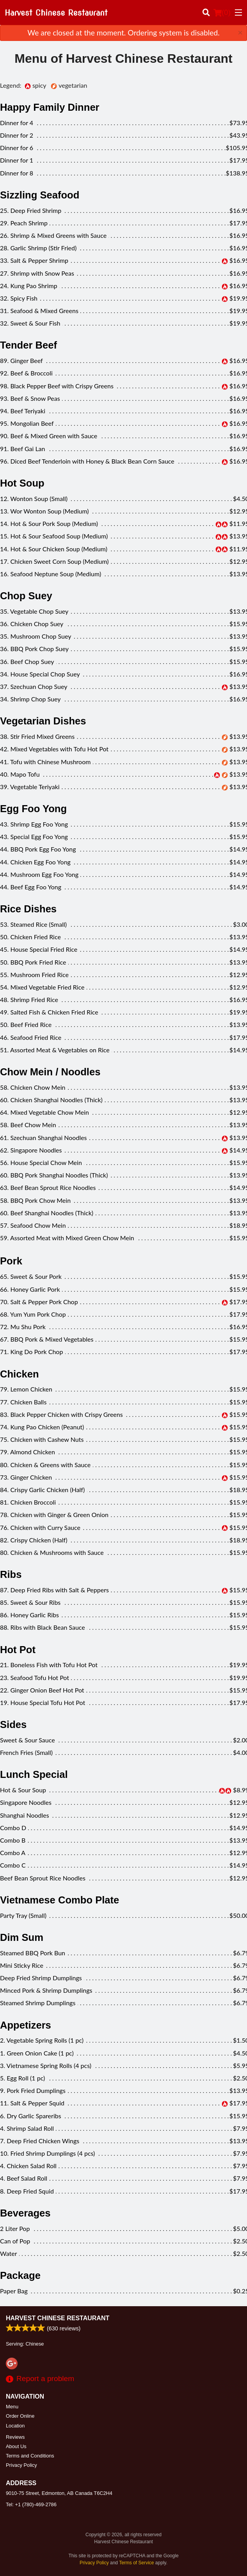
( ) (222, 12)
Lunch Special (34, 1774)
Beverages (25, 2213)
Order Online (20, 2416)
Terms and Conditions (30, 2456)
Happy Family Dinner (50, 107)
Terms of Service (136, 2562)
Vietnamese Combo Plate (59, 1899)
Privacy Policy (21, 2465)
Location (15, 2426)
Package (20, 2275)
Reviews (15, 2437)
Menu (12, 2407)
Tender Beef (28, 345)
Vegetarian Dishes (43, 720)
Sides (13, 1724)
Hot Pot (18, 1649)
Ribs (10, 1574)
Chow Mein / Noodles (50, 1071)
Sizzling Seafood (39, 194)
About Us (16, 2446)
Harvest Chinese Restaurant (57, 2318)
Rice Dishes (28, 908)
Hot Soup (22, 483)
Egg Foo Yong (33, 808)
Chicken (19, 1374)
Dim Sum (21, 1937)
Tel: (31, 2504)
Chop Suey (26, 595)
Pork (11, 1260)
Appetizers (25, 2025)
